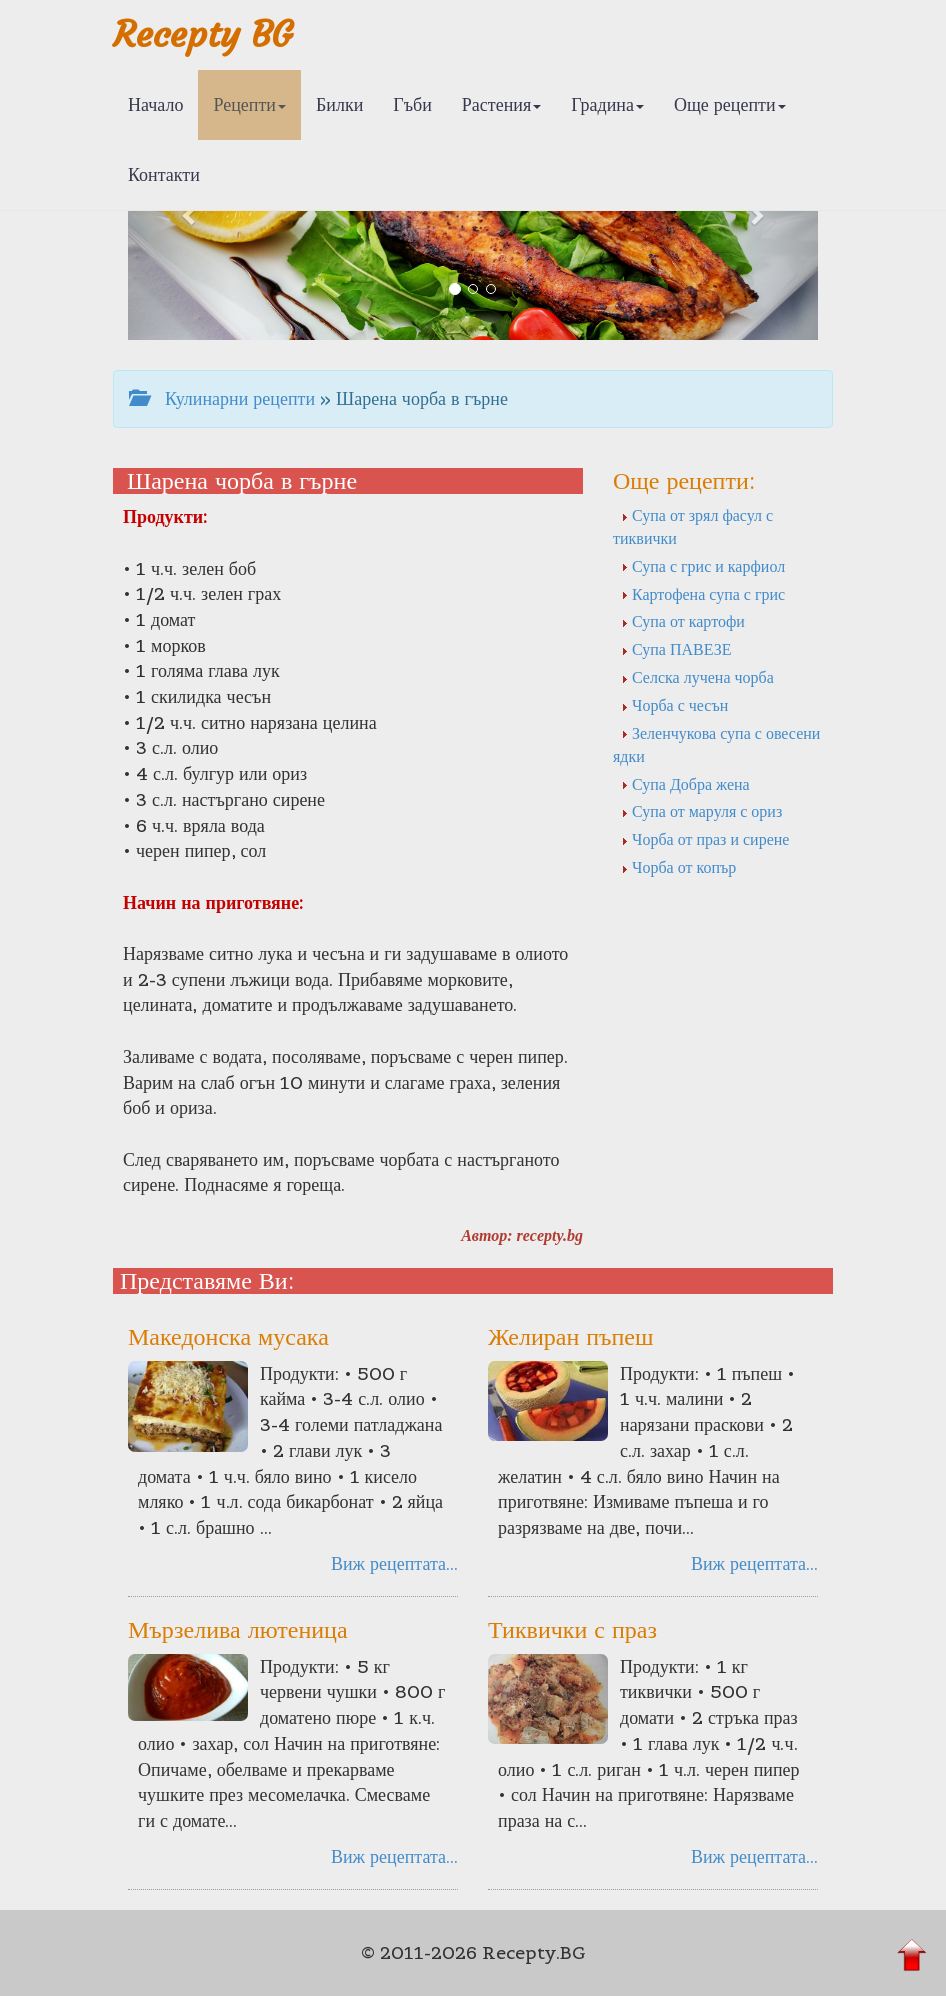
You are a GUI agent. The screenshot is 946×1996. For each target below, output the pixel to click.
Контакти (164, 174)
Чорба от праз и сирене (705, 839)
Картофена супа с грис (703, 594)
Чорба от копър (678, 867)
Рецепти (249, 104)
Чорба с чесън (674, 705)
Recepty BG (203, 34)
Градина (607, 104)
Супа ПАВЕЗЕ (676, 649)
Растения (501, 104)
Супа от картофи (683, 621)
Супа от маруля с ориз (701, 811)
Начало (155, 104)
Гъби (412, 104)
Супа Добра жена (685, 784)
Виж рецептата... (394, 1563)
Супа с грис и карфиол (703, 566)
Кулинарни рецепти (222, 398)
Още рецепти (730, 104)
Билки (339, 104)
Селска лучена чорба (697, 677)
